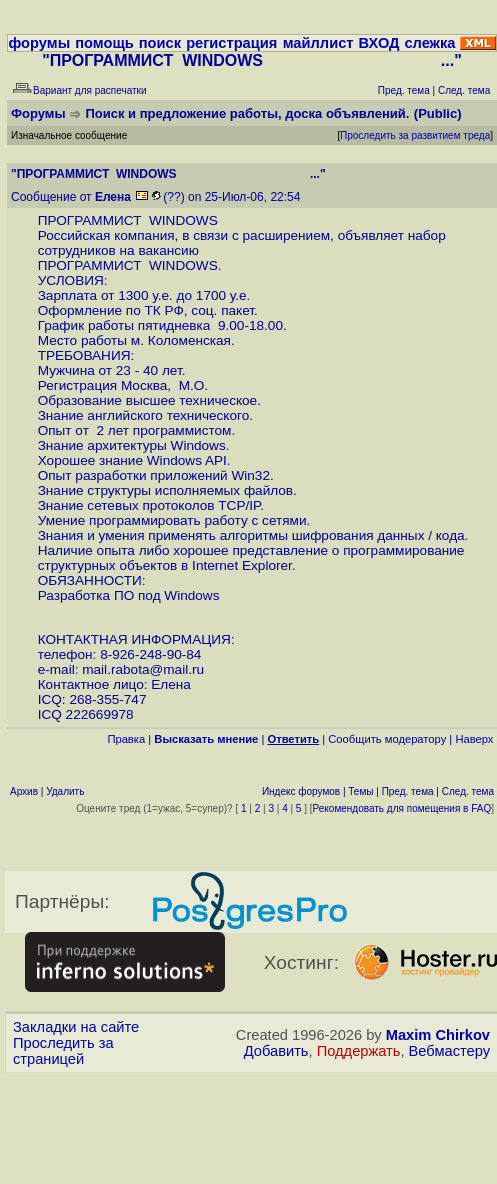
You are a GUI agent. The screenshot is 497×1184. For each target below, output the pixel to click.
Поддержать (359, 1051)
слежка (429, 43)
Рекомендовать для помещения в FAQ (402, 808)
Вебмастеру (449, 1051)
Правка (126, 739)
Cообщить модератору (387, 739)
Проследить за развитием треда (415, 135)
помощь (104, 43)
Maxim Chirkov (438, 1035)
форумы (39, 43)
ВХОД (378, 43)
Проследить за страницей (63, 1051)
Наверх (474, 739)
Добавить (276, 1051)
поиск (160, 43)
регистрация (231, 43)
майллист (318, 43)
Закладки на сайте (76, 1027)
